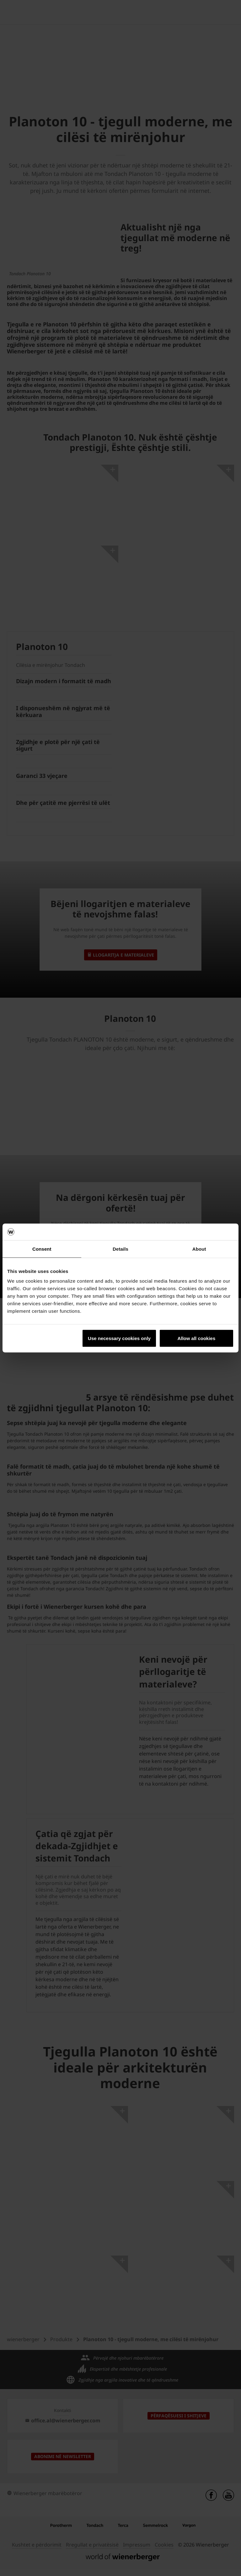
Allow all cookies (196, 1338)
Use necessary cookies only (119, 1338)
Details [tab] (120, 1248)
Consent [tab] (41, 1248)
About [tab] (199, 1248)
